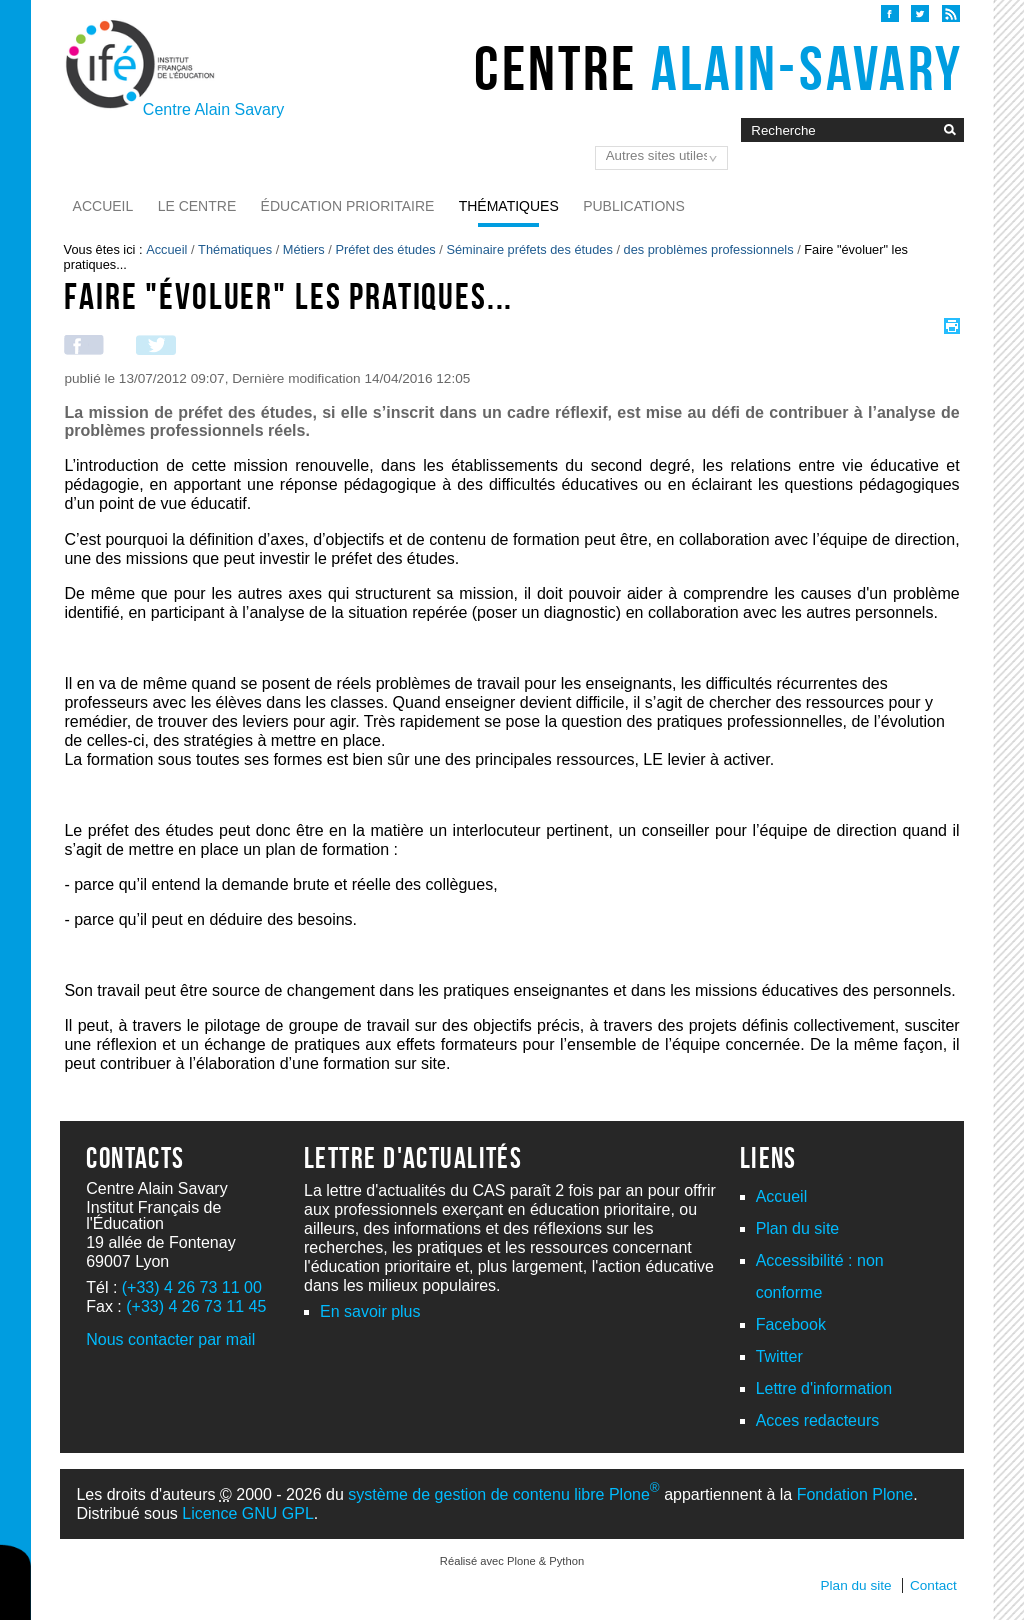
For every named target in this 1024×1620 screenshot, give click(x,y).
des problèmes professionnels (709, 249)
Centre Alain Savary (213, 109)
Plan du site (798, 1228)
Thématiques (509, 206)
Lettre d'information (824, 1388)
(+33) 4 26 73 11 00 (192, 1287)
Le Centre (197, 206)
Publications (634, 206)
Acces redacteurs (818, 1420)
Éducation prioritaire (348, 206)
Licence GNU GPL (248, 1513)
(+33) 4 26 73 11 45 (196, 1306)
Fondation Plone (855, 1494)
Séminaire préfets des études (529, 249)
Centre (718, 68)
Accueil (103, 206)
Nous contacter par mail (170, 1339)
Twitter (779, 1356)
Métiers (304, 249)
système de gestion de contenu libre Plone (503, 1494)
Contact (933, 1585)
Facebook (791, 1324)
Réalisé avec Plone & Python (512, 1561)
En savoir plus (370, 1311)
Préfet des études (385, 249)
